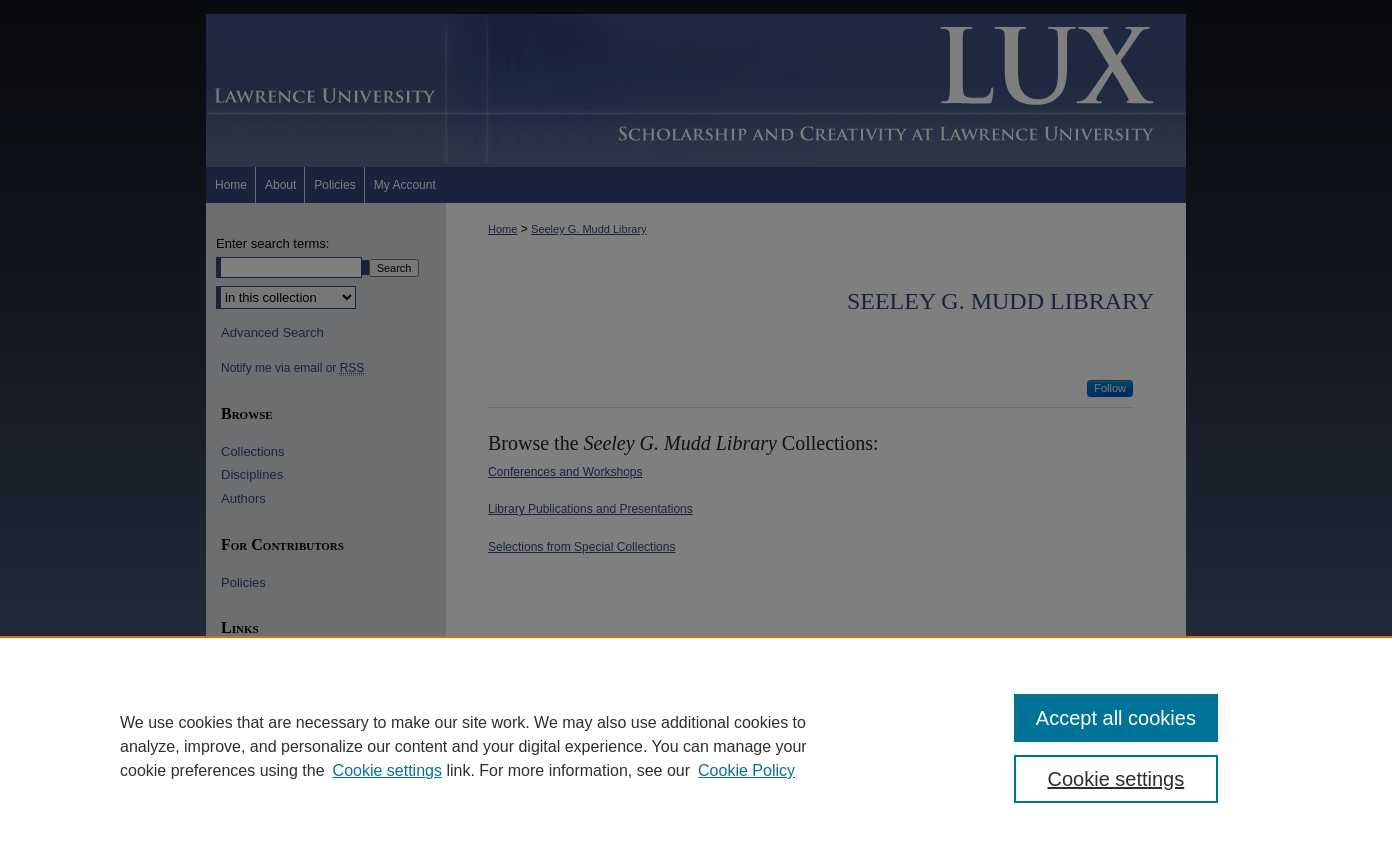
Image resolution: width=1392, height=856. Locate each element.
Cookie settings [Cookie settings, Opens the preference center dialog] (1116, 779)
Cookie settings (387, 770)
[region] (696, 746)
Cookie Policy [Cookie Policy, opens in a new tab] (746, 770)
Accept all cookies (1116, 718)
